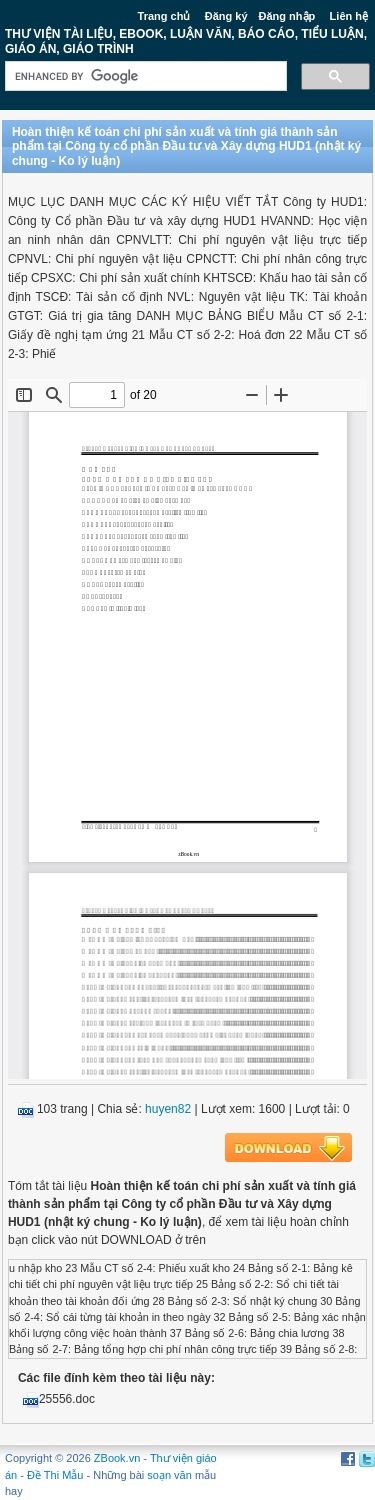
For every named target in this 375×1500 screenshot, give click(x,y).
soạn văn (169, 1475)
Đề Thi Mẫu (55, 1475)
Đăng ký (226, 16)
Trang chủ (164, 16)
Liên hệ (349, 16)
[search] (144, 76)
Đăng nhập (287, 16)
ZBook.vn (117, 1458)
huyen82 (168, 1109)
